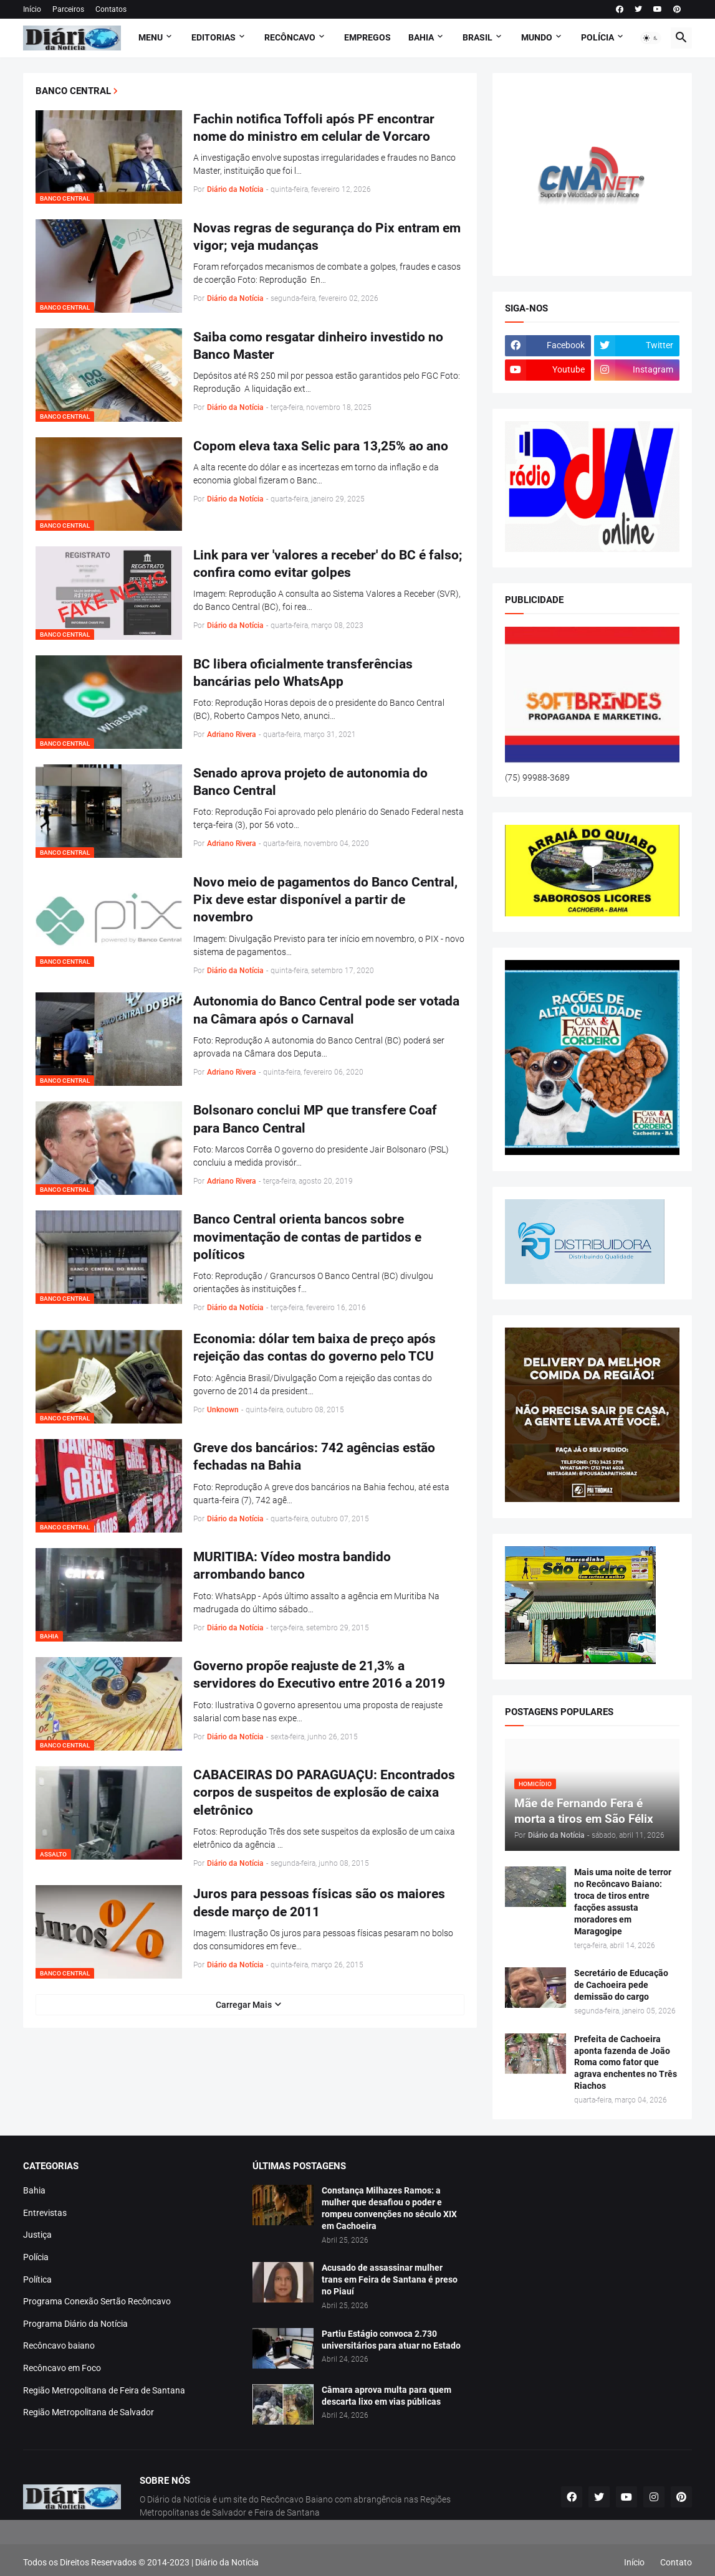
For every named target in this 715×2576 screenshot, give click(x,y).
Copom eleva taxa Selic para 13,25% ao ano (320, 446)
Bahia (34, 2190)
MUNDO (536, 37)
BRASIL (477, 37)
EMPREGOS (367, 37)
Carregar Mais (244, 2005)
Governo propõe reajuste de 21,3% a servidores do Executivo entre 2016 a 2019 (319, 1674)
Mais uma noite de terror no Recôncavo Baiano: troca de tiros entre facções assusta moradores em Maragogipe (622, 1901)
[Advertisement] (358, 2548)
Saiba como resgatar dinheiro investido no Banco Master (318, 346)
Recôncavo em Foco (62, 2368)
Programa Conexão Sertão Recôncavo (97, 2301)
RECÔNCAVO (289, 37)
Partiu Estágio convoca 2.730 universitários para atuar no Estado (391, 2339)
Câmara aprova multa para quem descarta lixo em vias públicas (386, 2396)
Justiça (37, 2235)
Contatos (111, 9)
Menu (150, 37)
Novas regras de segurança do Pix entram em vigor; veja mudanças (327, 237)
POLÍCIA (597, 37)
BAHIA (421, 37)
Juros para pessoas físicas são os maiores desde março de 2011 (319, 1902)
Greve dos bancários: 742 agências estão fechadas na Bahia (314, 1456)
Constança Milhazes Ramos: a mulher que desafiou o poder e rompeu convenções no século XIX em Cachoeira (389, 2208)
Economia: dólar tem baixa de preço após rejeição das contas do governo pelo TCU (314, 1347)
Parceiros (68, 9)
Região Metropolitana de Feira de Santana (104, 2390)
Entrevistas (45, 2213)
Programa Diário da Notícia (75, 2324)
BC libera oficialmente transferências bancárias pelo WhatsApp (303, 673)
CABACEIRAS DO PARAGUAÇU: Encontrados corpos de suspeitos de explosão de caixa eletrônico (324, 1792)
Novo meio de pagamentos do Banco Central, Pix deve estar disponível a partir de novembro (325, 900)
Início (32, 9)
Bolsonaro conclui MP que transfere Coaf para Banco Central (315, 1119)
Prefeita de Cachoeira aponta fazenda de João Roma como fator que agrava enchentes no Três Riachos (625, 2062)
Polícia (36, 2257)
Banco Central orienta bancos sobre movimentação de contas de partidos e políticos (307, 1237)
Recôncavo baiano (59, 2345)
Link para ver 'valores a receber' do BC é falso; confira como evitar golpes (328, 564)
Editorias (213, 37)
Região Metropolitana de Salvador (88, 2412)
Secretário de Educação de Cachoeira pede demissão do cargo (621, 1985)
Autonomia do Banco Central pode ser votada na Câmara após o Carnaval (326, 1010)
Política (37, 2279)
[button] (650, 38)
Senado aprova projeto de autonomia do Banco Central (310, 782)
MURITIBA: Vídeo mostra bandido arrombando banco (292, 1565)
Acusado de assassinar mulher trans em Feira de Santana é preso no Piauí (390, 2279)
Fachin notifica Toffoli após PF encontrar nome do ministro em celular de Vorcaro (313, 128)
